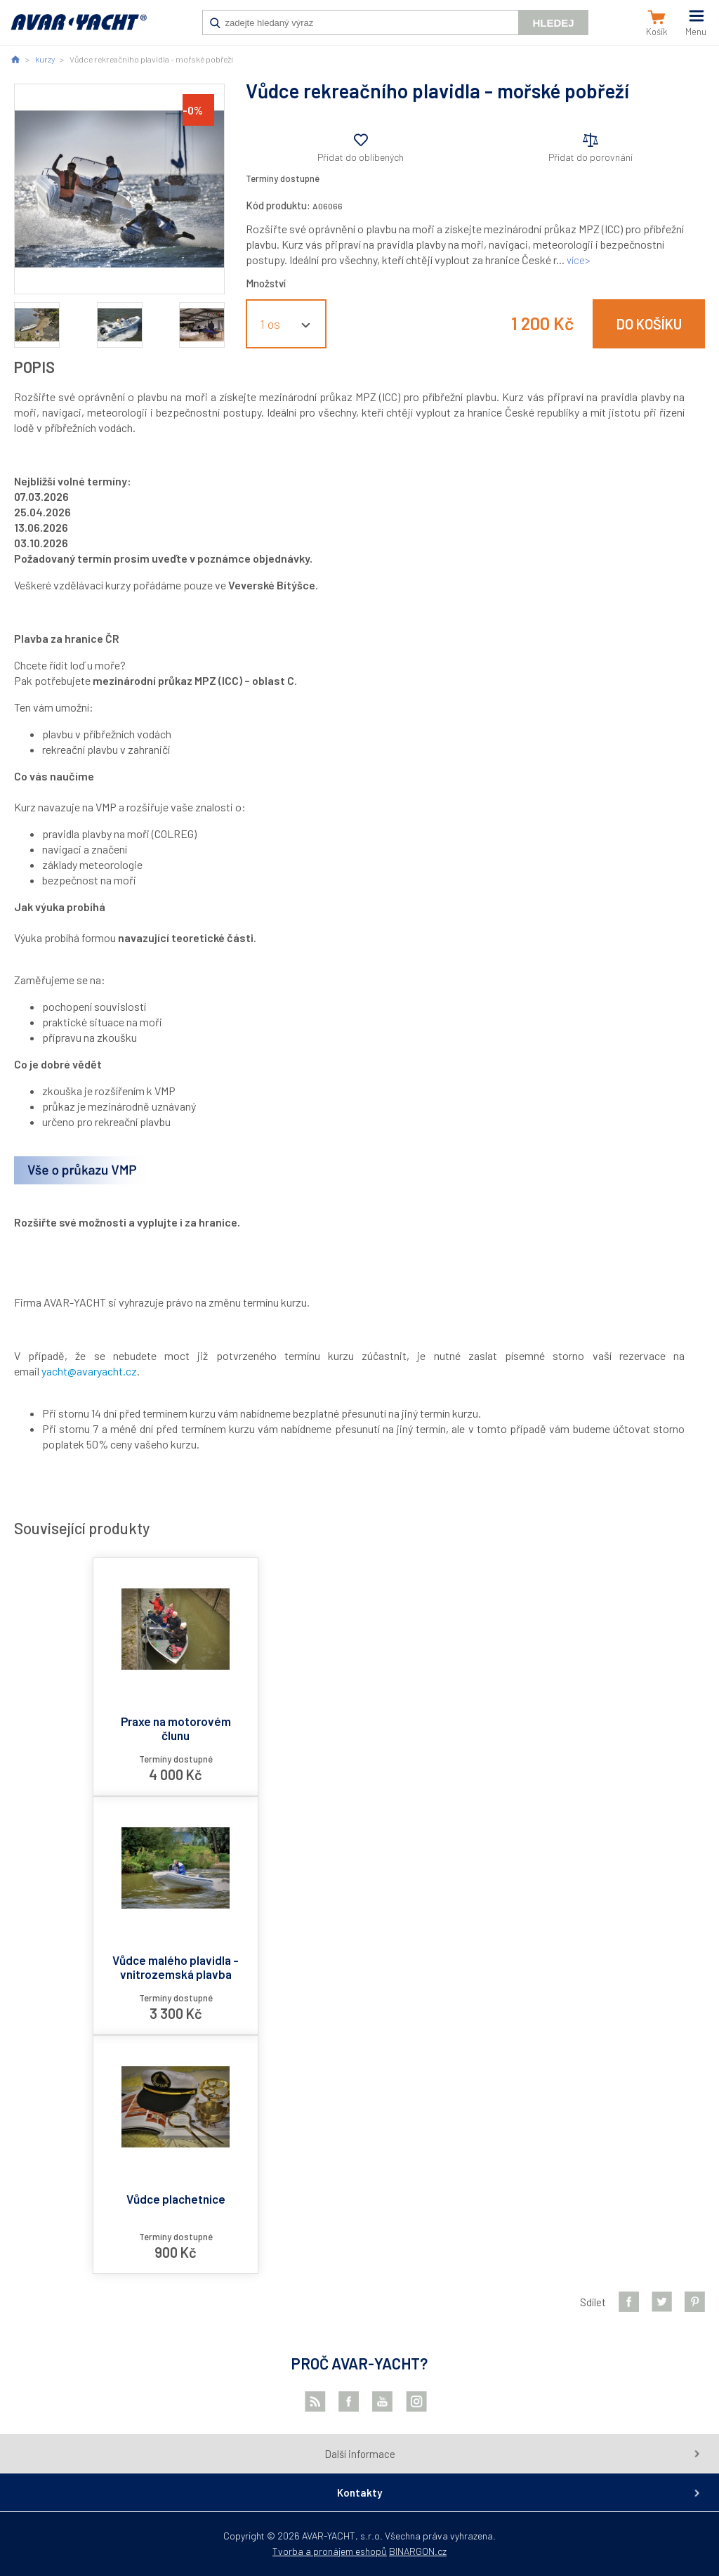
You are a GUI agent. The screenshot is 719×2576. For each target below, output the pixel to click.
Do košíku (649, 323)
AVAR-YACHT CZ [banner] (79, 29)
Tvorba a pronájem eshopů (329, 2551)
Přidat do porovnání (590, 157)
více (576, 260)
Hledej (553, 23)
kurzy (45, 59)
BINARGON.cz (418, 2551)
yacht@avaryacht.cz (89, 1371)
